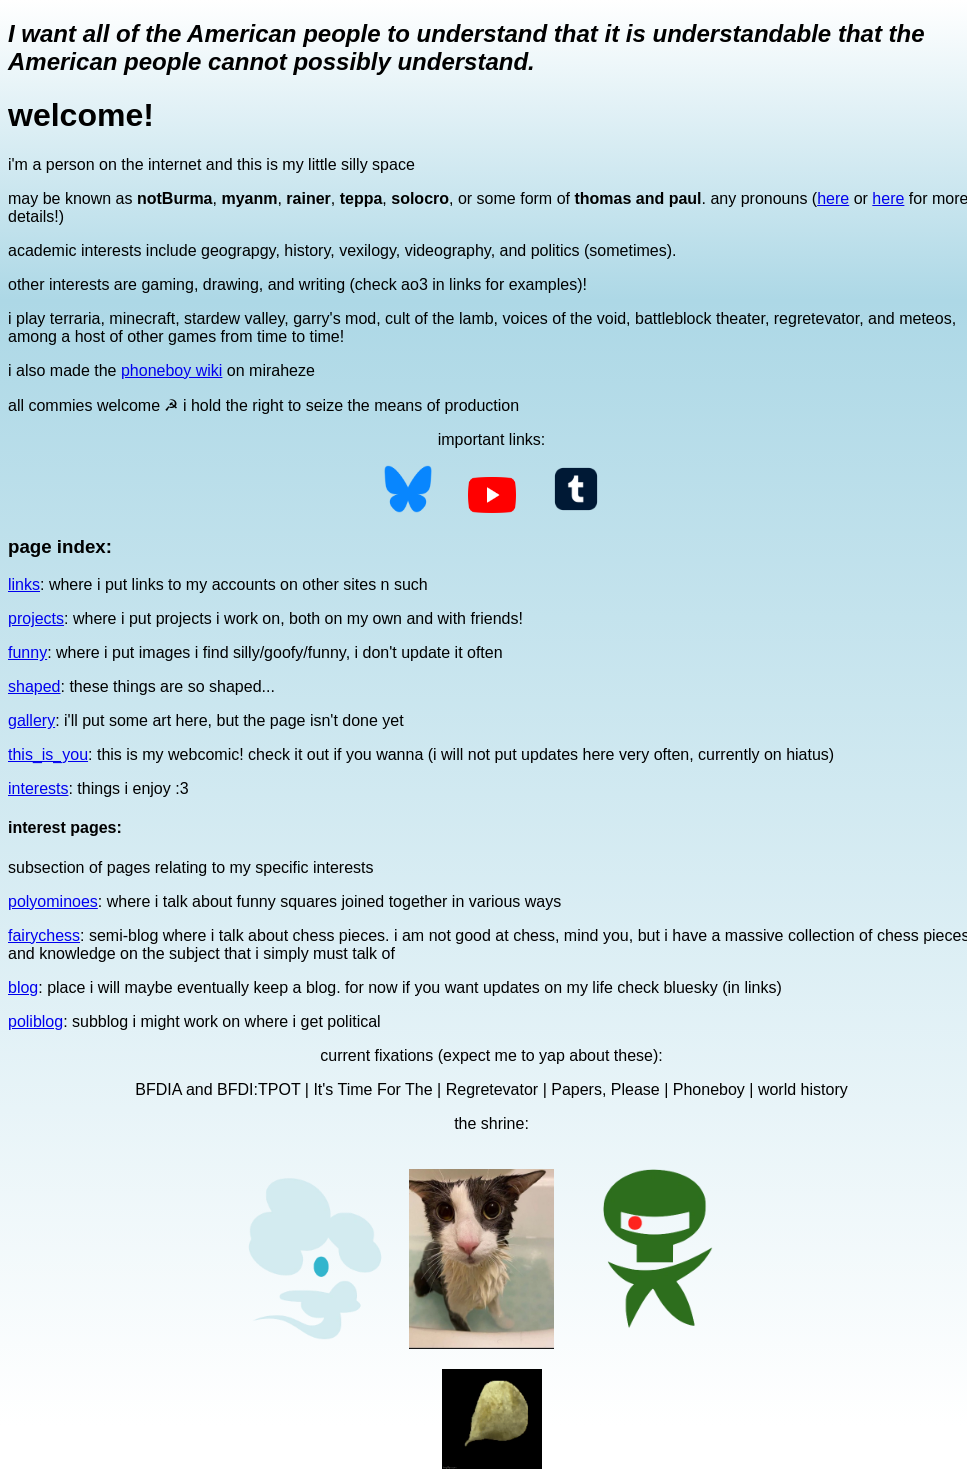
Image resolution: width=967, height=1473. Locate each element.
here (833, 198)
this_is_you (48, 754)
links (24, 584)
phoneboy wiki (171, 370)
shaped (34, 686)
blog (23, 987)
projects (36, 618)
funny (27, 652)
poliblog (35, 1021)
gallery (31, 720)
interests (38, 788)
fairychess (44, 935)
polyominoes (53, 901)
